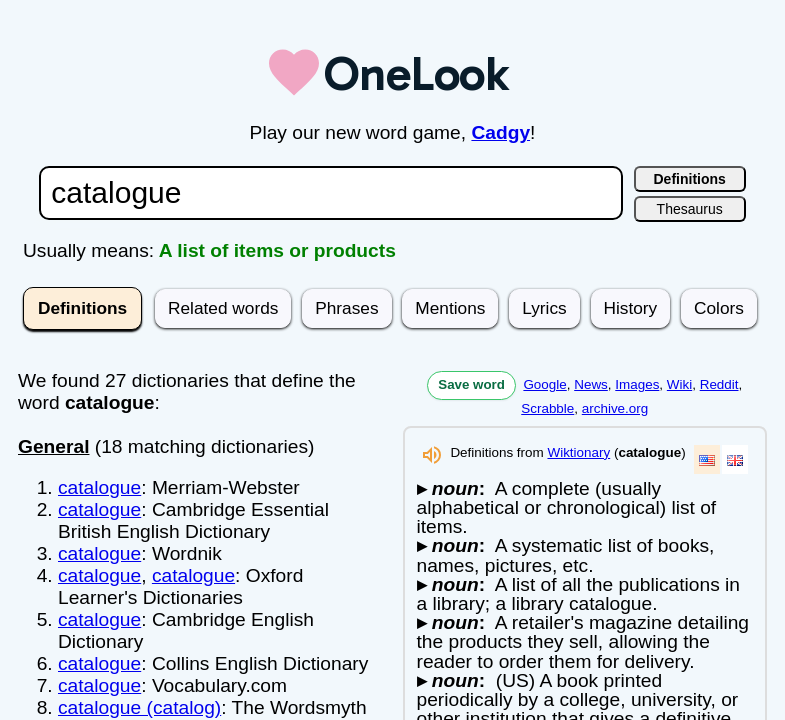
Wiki (679, 384)
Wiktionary (578, 452)
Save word (471, 384)
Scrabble (547, 408)
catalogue (99, 487)
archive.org (615, 408)
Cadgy (500, 132)
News (591, 384)
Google (544, 384)
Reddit (719, 384)
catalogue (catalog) (139, 707)
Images (637, 384)
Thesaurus (690, 209)
